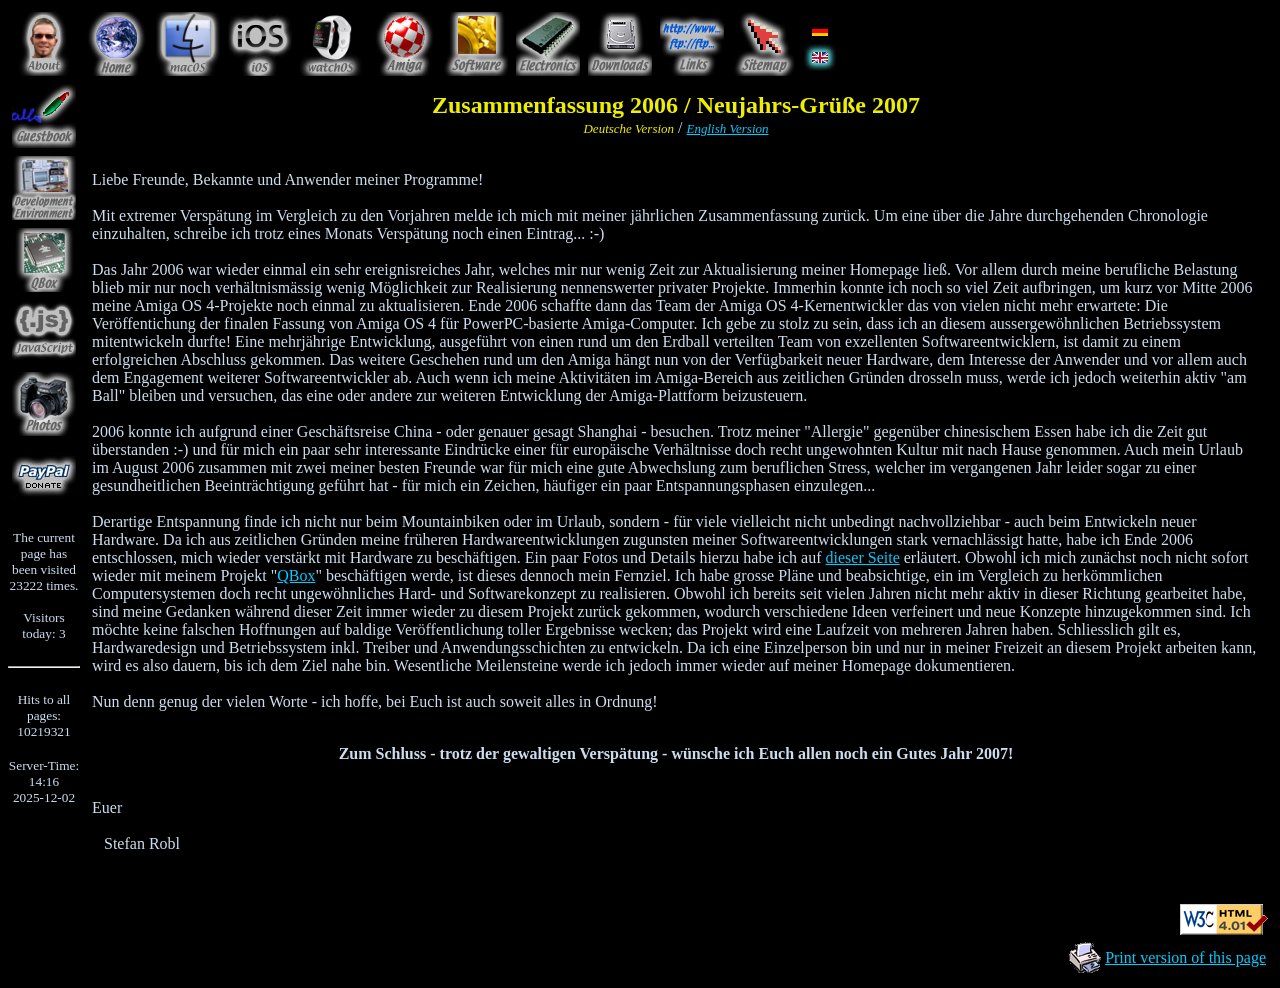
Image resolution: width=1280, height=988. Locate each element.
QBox (296, 575)
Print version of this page (1185, 957)
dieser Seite (863, 557)
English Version (728, 128)
